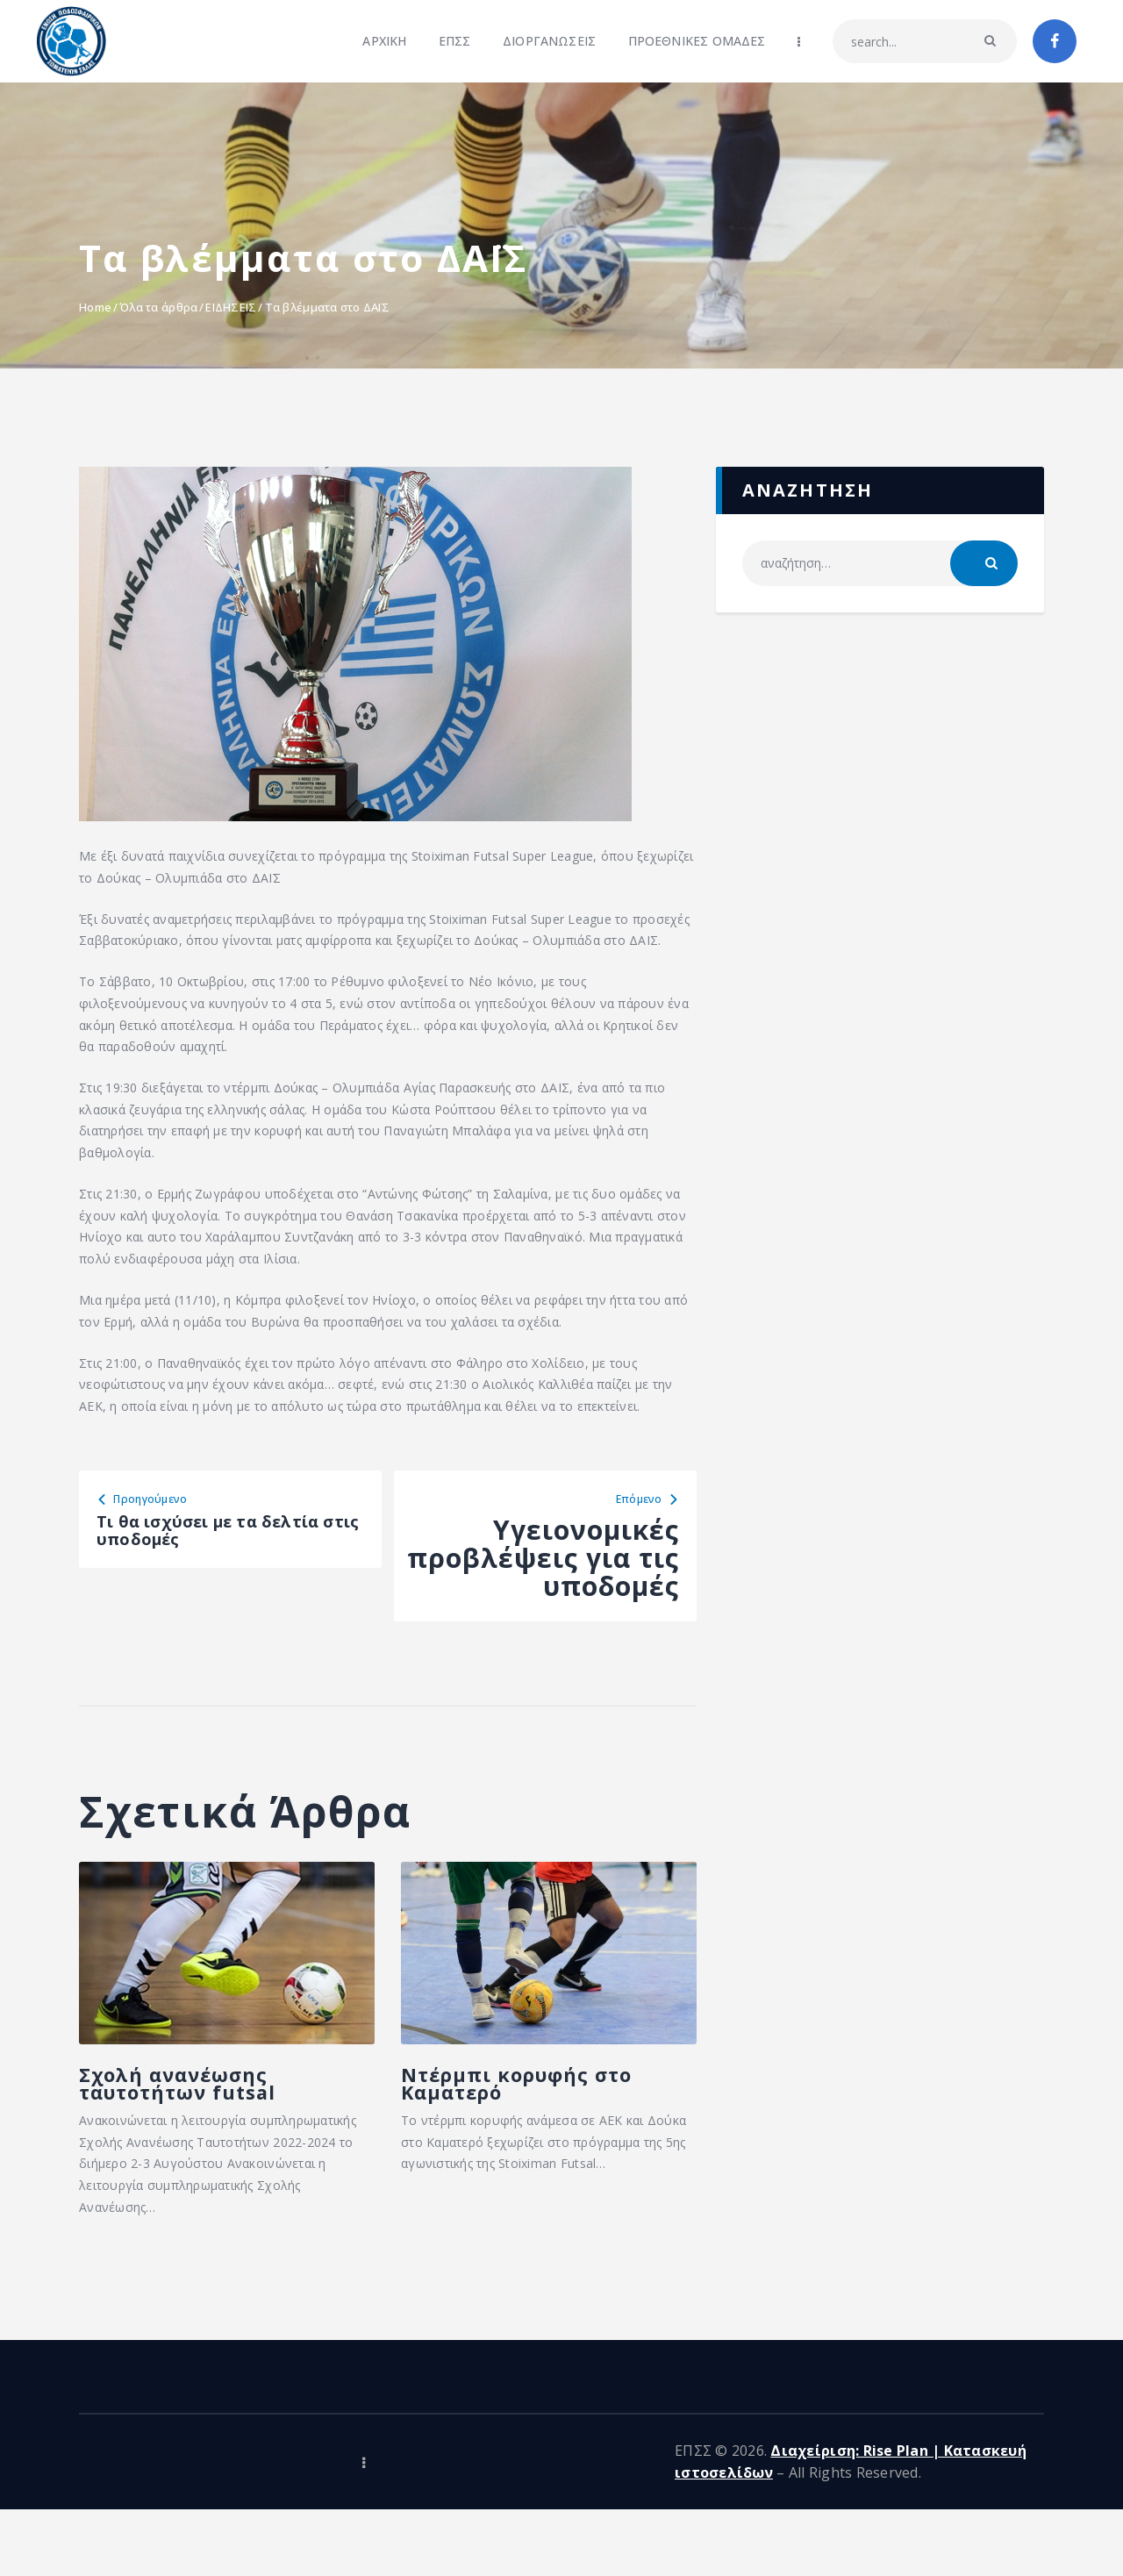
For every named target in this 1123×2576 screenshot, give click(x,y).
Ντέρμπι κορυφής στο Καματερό (510, 2114)
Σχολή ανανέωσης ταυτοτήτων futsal (181, 2129)
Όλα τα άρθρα (158, 307)
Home (95, 307)
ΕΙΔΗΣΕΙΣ (230, 307)
